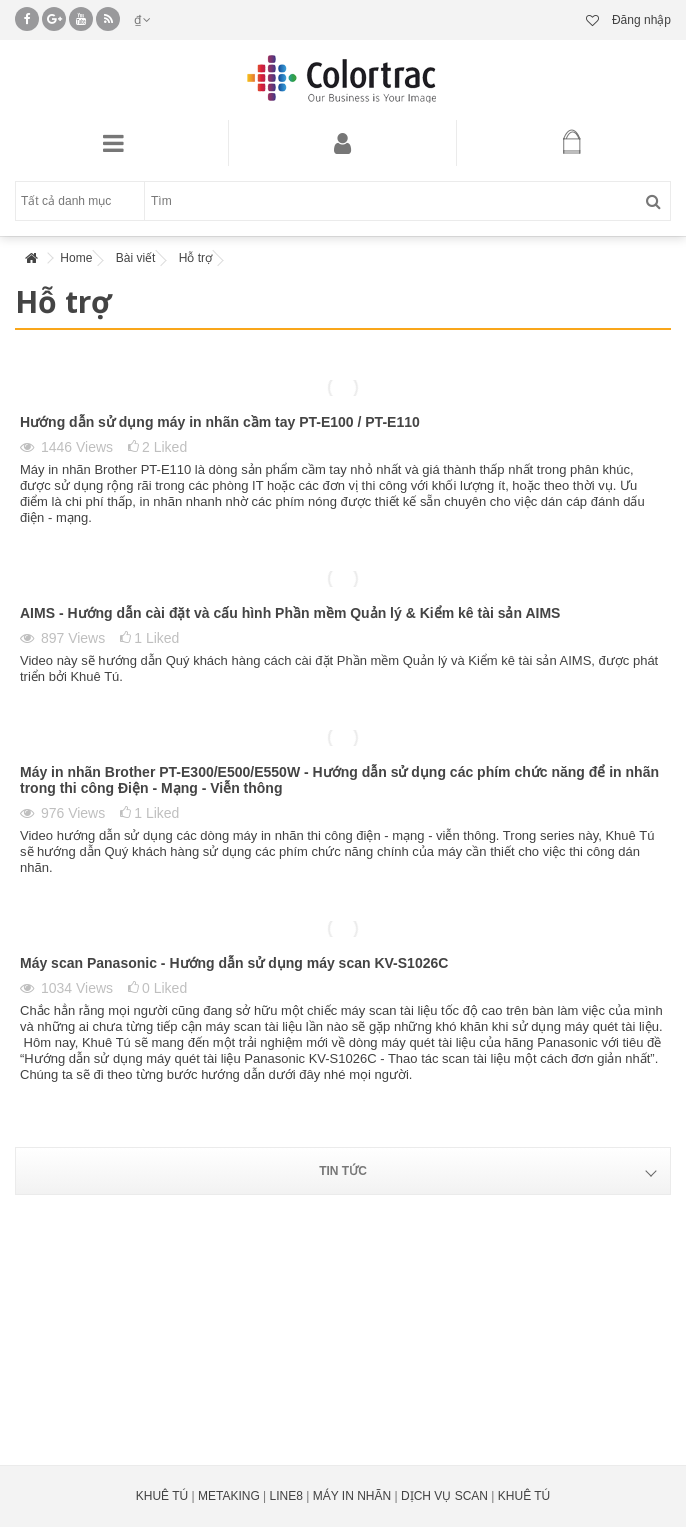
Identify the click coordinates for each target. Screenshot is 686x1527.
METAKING (229, 1496)
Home (76, 258)
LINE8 (286, 1496)
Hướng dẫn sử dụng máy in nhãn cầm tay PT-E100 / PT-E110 (220, 422)
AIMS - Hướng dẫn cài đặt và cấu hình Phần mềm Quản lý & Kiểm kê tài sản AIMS (290, 613)
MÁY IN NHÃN (352, 1496)
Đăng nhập (640, 20)
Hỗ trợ (195, 258)
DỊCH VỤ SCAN (444, 1496)
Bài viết (136, 258)
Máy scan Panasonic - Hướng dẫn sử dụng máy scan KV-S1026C (234, 963)
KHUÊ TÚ (162, 1496)
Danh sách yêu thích (592, 21)
